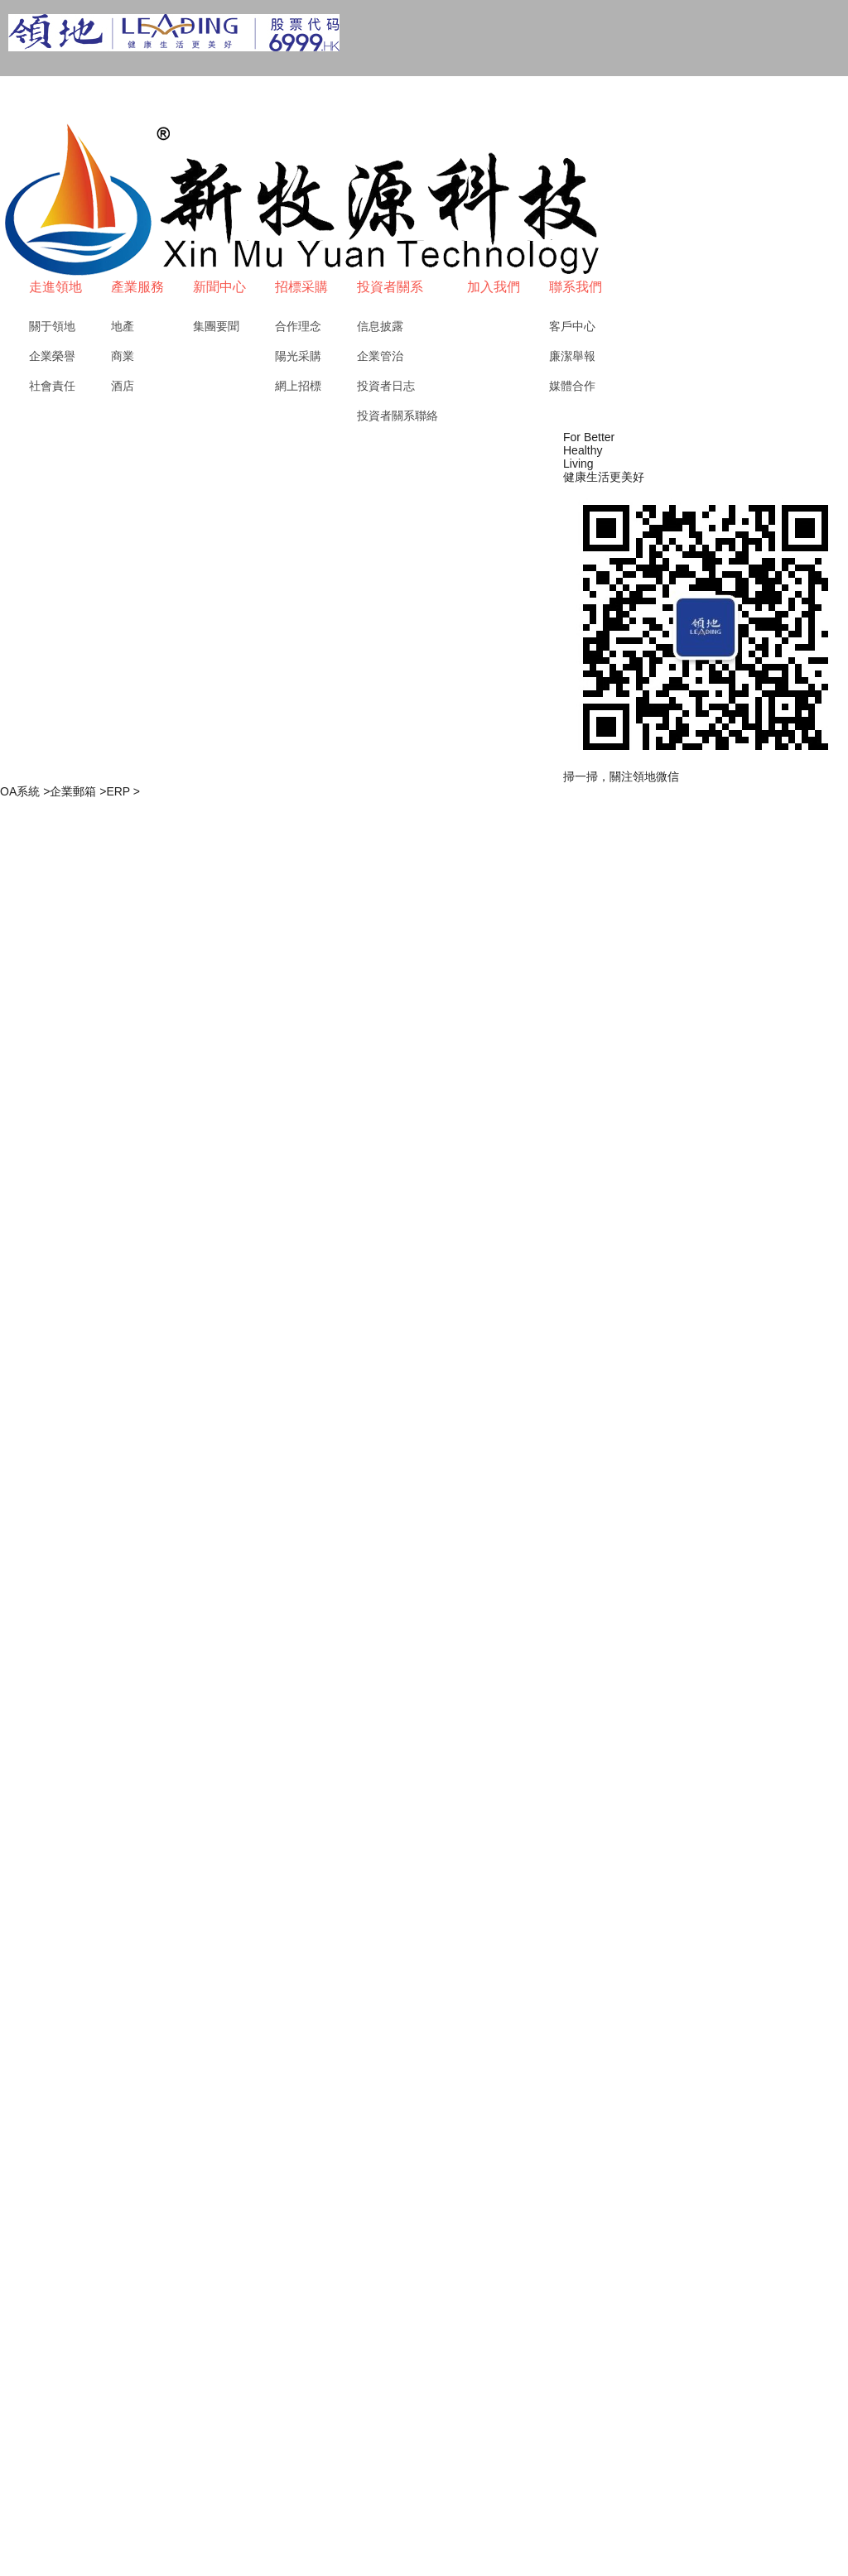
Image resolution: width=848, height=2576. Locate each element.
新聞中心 (219, 287)
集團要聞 (216, 326)
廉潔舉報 (572, 356)
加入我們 (493, 287)
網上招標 (298, 385)
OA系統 (25, 791)
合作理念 (298, 326)
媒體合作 (572, 385)
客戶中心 (572, 326)
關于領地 (52, 326)
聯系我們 (575, 287)
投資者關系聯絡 (397, 415)
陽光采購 (298, 356)
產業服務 (137, 287)
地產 (122, 326)
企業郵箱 (78, 791)
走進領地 (55, 287)
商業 (122, 356)
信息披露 (380, 326)
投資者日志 (386, 385)
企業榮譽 (52, 356)
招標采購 (301, 287)
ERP (123, 791)
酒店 (122, 385)
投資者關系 (390, 287)
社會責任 (52, 385)
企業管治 (380, 356)
